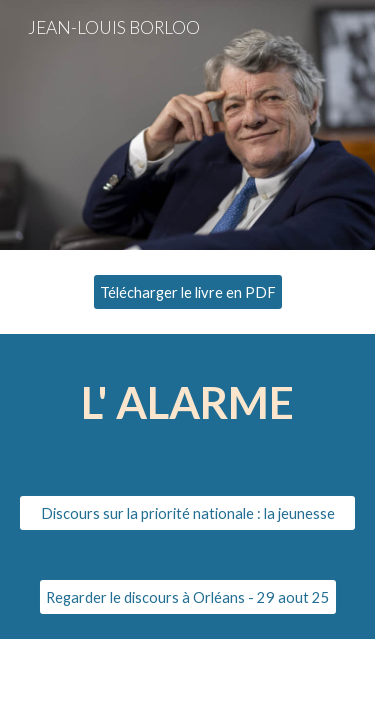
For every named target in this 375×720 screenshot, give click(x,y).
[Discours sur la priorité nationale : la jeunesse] (188, 513)
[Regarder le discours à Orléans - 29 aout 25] (188, 597)
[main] (188, 402)
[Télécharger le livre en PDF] (188, 292)
